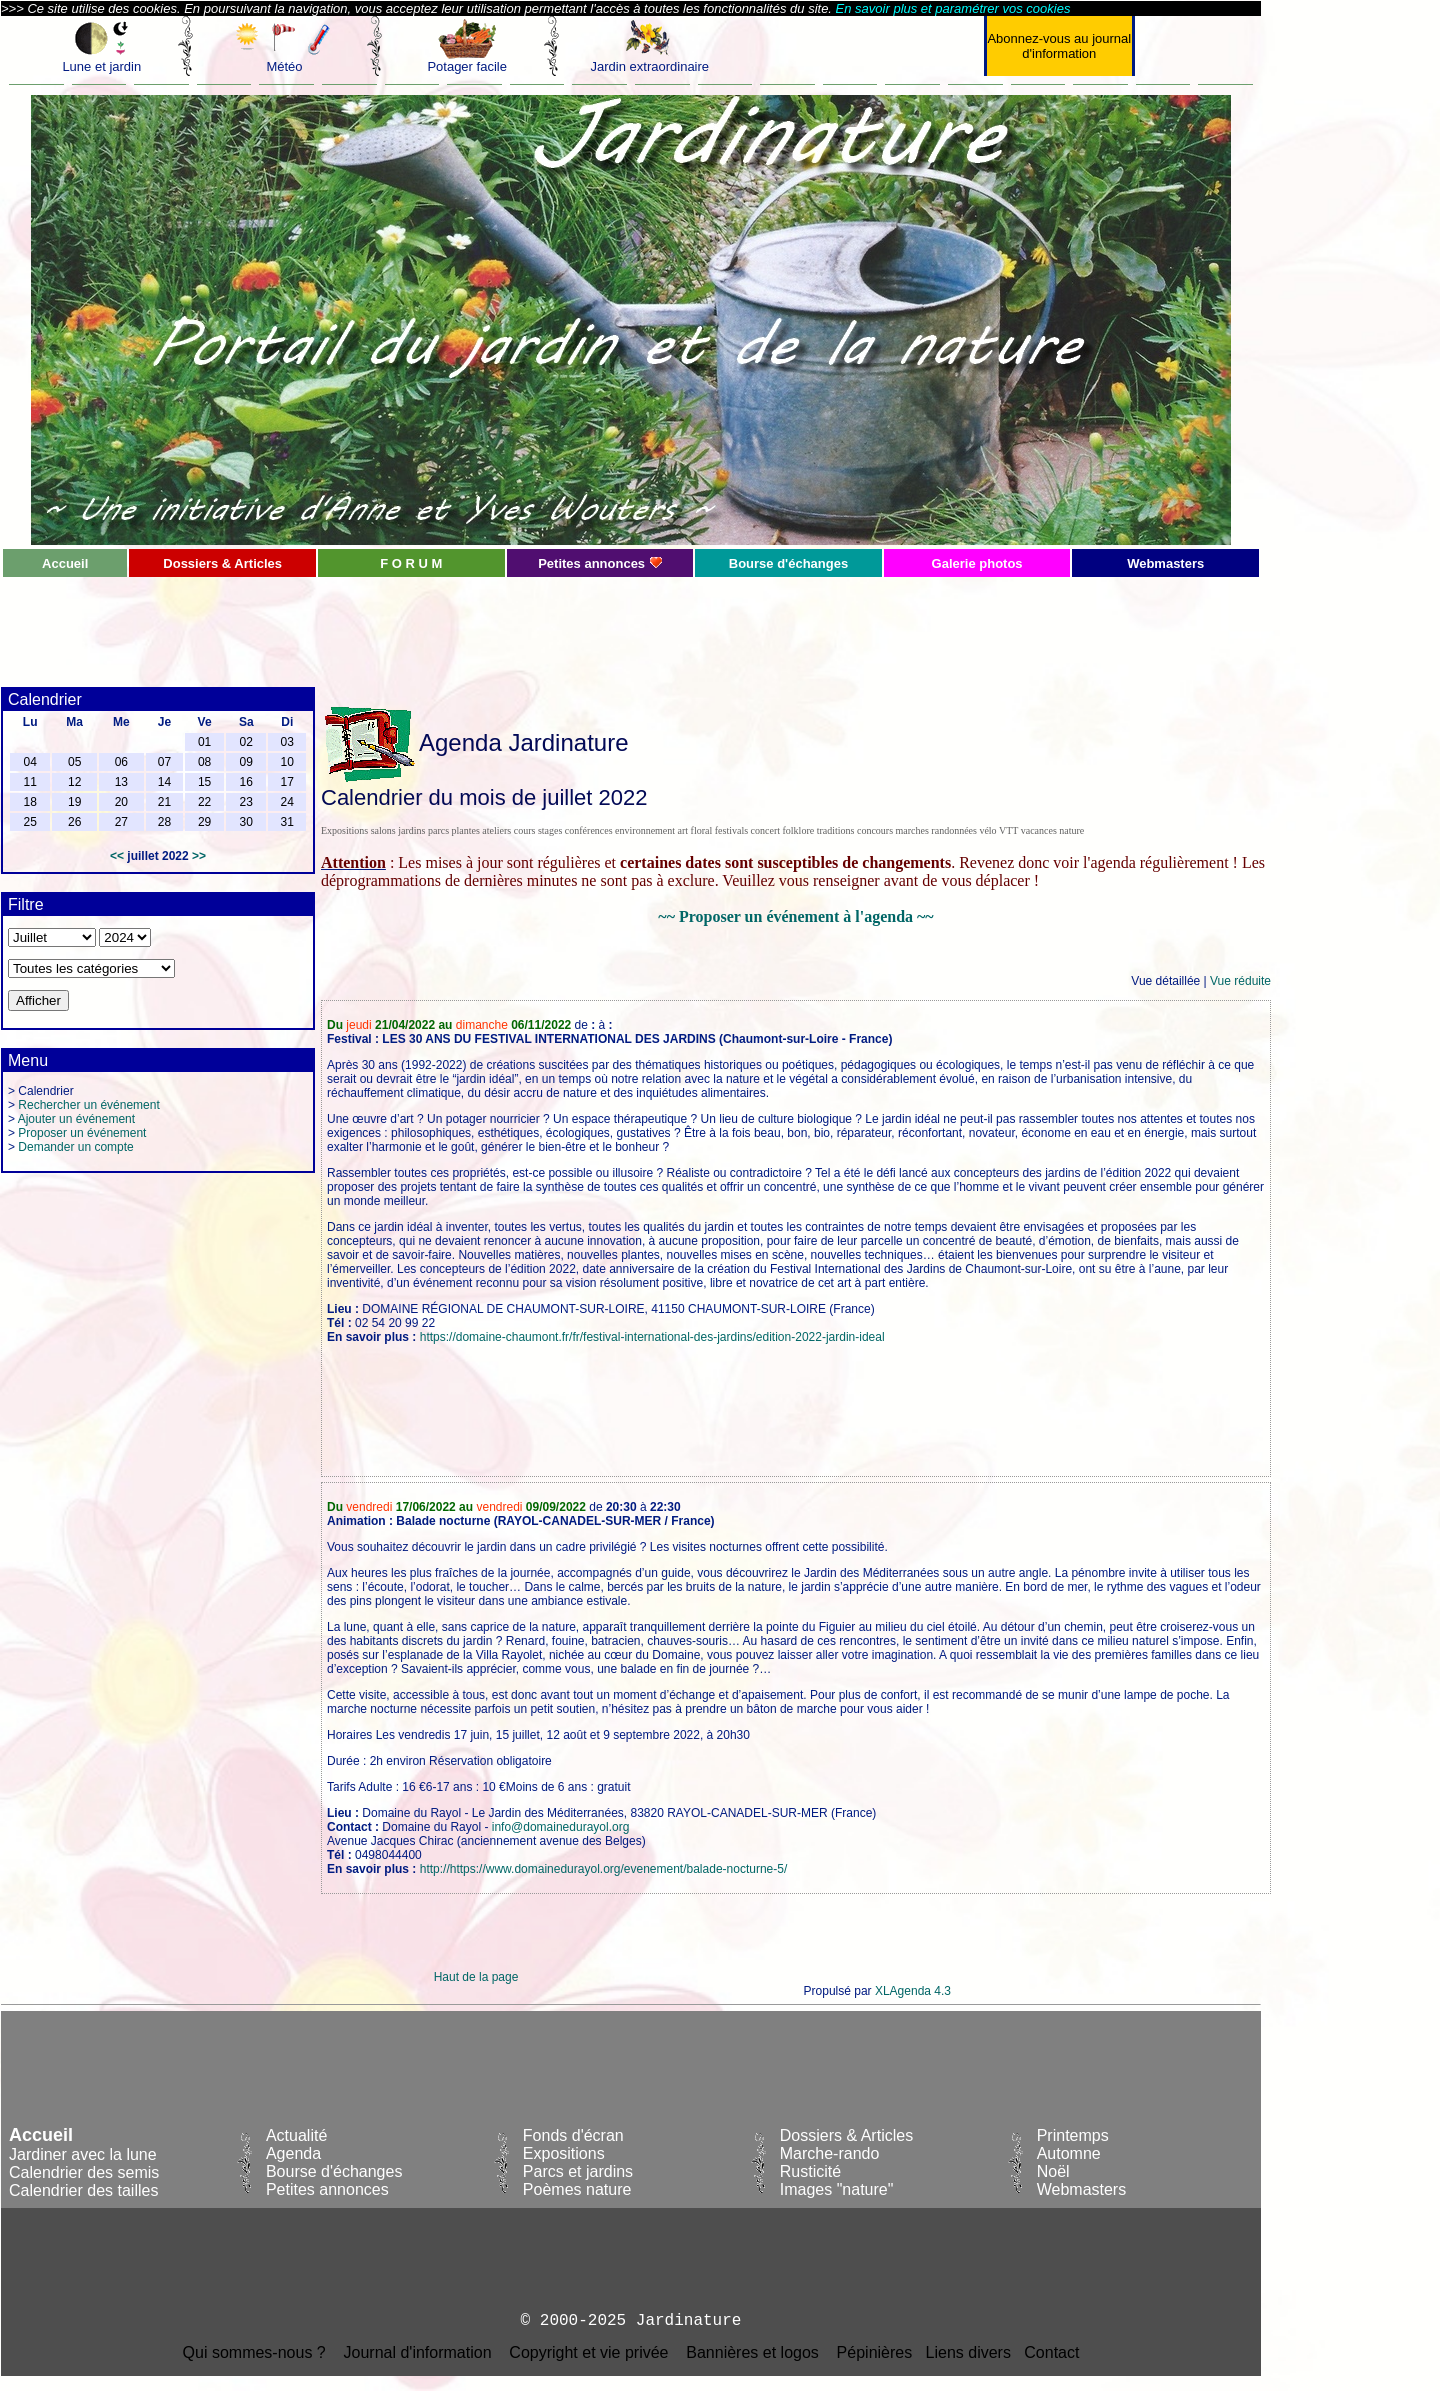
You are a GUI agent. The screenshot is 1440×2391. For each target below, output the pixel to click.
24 (287, 802)
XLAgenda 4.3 (913, 1991)
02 (246, 742)
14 (164, 782)
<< (117, 856)
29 (204, 822)
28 (164, 822)
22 (204, 802)
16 (246, 782)
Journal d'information (418, 2352)
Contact (1051, 2352)
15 (204, 782)
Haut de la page (476, 1977)
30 (246, 822)
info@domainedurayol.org (561, 1827)
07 (164, 762)
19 (74, 802)
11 (29, 782)
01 (204, 742)
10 (287, 762)
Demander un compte (75, 1147)
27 (121, 822)
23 (246, 802)
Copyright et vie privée (588, 2352)
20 (121, 802)
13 (121, 782)
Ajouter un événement (76, 1119)
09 (246, 762)
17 (287, 782)
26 (74, 822)
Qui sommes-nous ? (254, 2352)
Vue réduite (1240, 981)
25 (29, 822)
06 (121, 762)
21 (164, 802)
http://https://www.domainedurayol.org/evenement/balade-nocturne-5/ (604, 1869)
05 (74, 762)
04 (29, 762)
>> (199, 856)
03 (287, 742)
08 (204, 762)
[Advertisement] (476, 624)
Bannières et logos (752, 2352)
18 (29, 802)
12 (74, 782)
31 (287, 822)
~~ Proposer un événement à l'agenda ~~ (795, 916)
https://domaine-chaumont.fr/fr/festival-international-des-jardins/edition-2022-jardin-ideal (652, 1337)
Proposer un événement (82, 1133)
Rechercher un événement (88, 1105)
